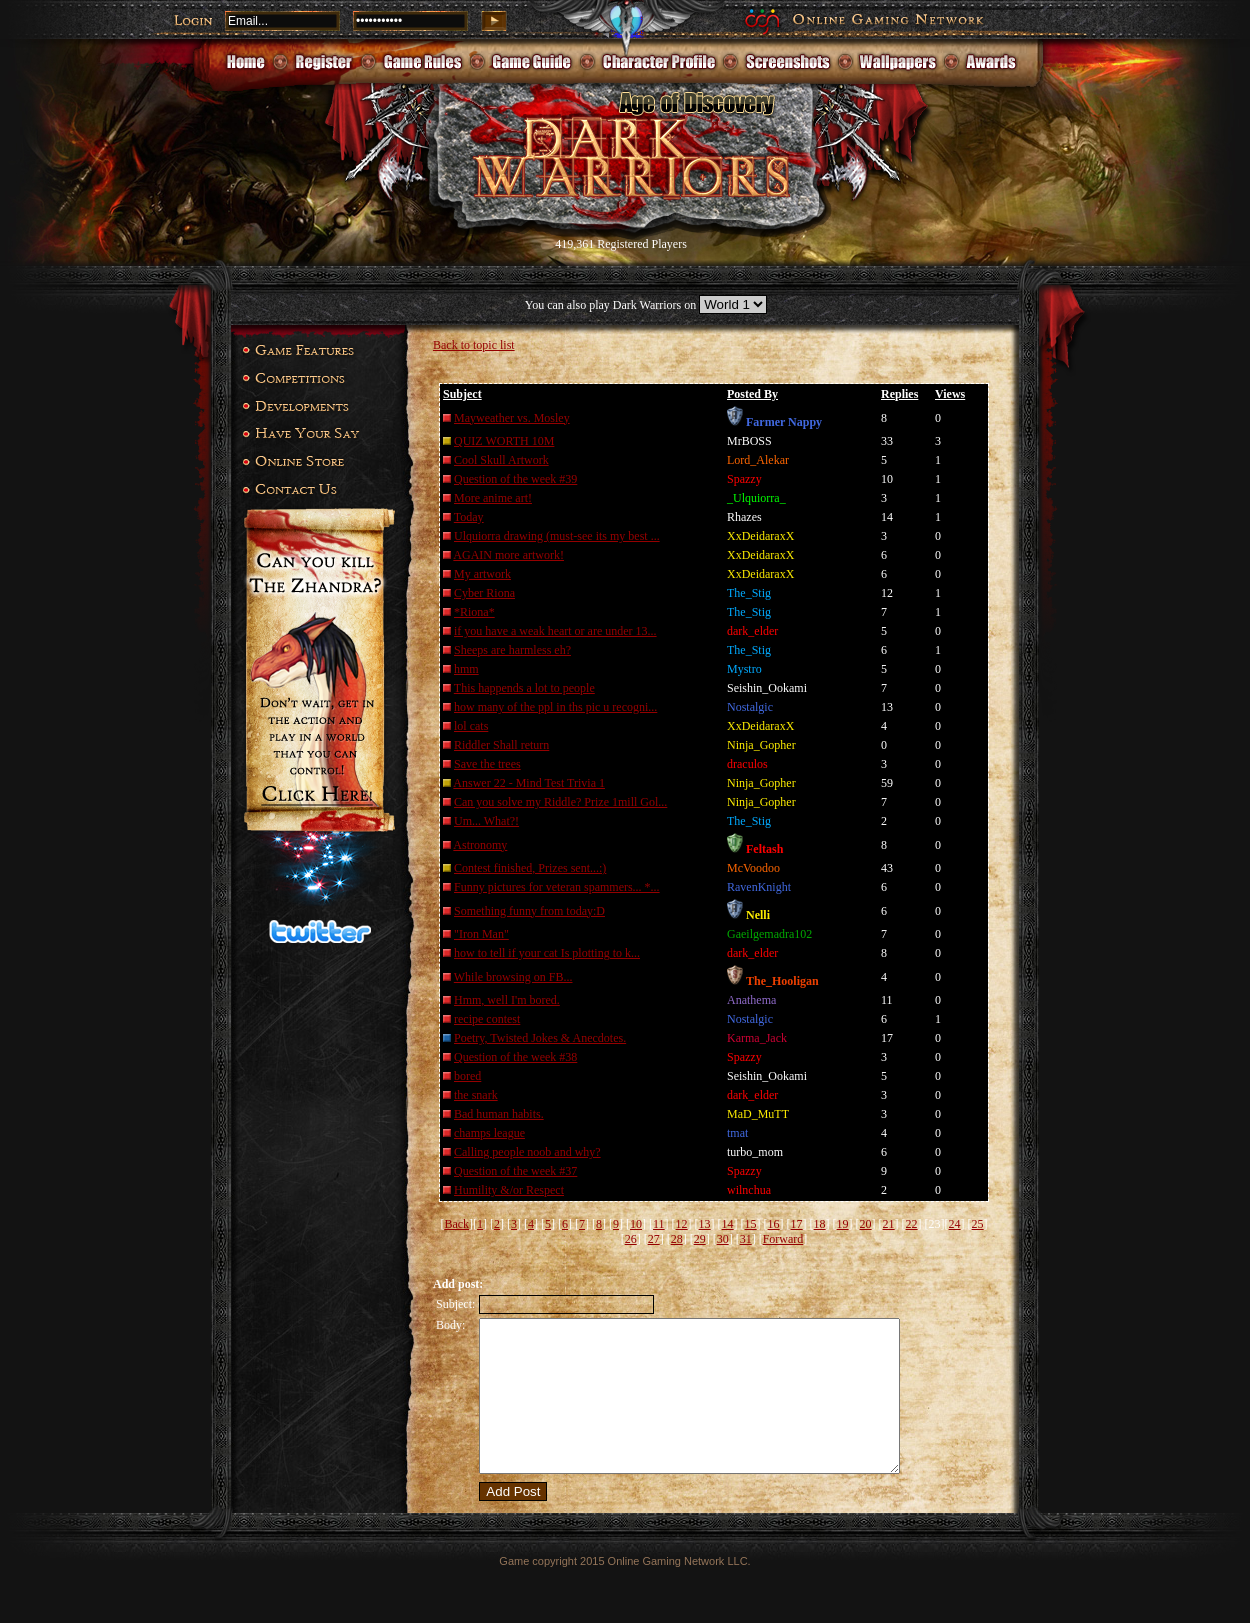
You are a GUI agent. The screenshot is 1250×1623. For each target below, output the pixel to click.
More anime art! (493, 498)
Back (456, 1224)
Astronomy (480, 845)
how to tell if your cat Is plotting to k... (547, 953)
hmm (466, 669)
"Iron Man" (481, 934)
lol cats (471, 726)
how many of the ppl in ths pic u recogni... (555, 707)
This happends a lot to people (524, 688)
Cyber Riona (484, 593)
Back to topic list (474, 345)
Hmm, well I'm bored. (507, 1000)
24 (955, 1224)
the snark (476, 1095)
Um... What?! (486, 821)
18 (820, 1224)
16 (774, 1224)
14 (728, 1224)
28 (677, 1239)
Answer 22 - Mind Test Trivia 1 (529, 783)
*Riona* (474, 612)
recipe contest (487, 1019)
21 (889, 1224)
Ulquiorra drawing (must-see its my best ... (557, 536)
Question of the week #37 (515, 1171)
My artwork (482, 574)
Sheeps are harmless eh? (512, 650)
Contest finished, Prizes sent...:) (530, 868)
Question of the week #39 (515, 479)
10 (636, 1224)
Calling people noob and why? (527, 1152)
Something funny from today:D (529, 911)
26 (631, 1239)
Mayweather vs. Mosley (512, 418)
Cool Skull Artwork (501, 460)
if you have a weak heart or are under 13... (555, 631)
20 (866, 1224)
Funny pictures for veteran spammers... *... (557, 887)
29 (700, 1239)
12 (682, 1224)
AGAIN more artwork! (508, 555)
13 (705, 1224)
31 (746, 1239)
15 (751, 1224)
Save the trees (487, 764)
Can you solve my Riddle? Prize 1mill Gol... (560, 802)
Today (469, 517)
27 (654, 1239)
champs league (489, 1133)
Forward (783, 1239)
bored (467, 1076)
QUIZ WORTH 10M (504, 441)
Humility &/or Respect (509, 1190)
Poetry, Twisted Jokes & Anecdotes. (540, 1038)
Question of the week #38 (515, 1057)
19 (843, 1224)
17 (797, 1224)
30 (723, 1239)
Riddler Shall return (501, 745)
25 (978, 1224)
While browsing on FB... (513, 977)
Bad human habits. (499, 1114)
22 (912, 1224)
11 (659, 1224)
